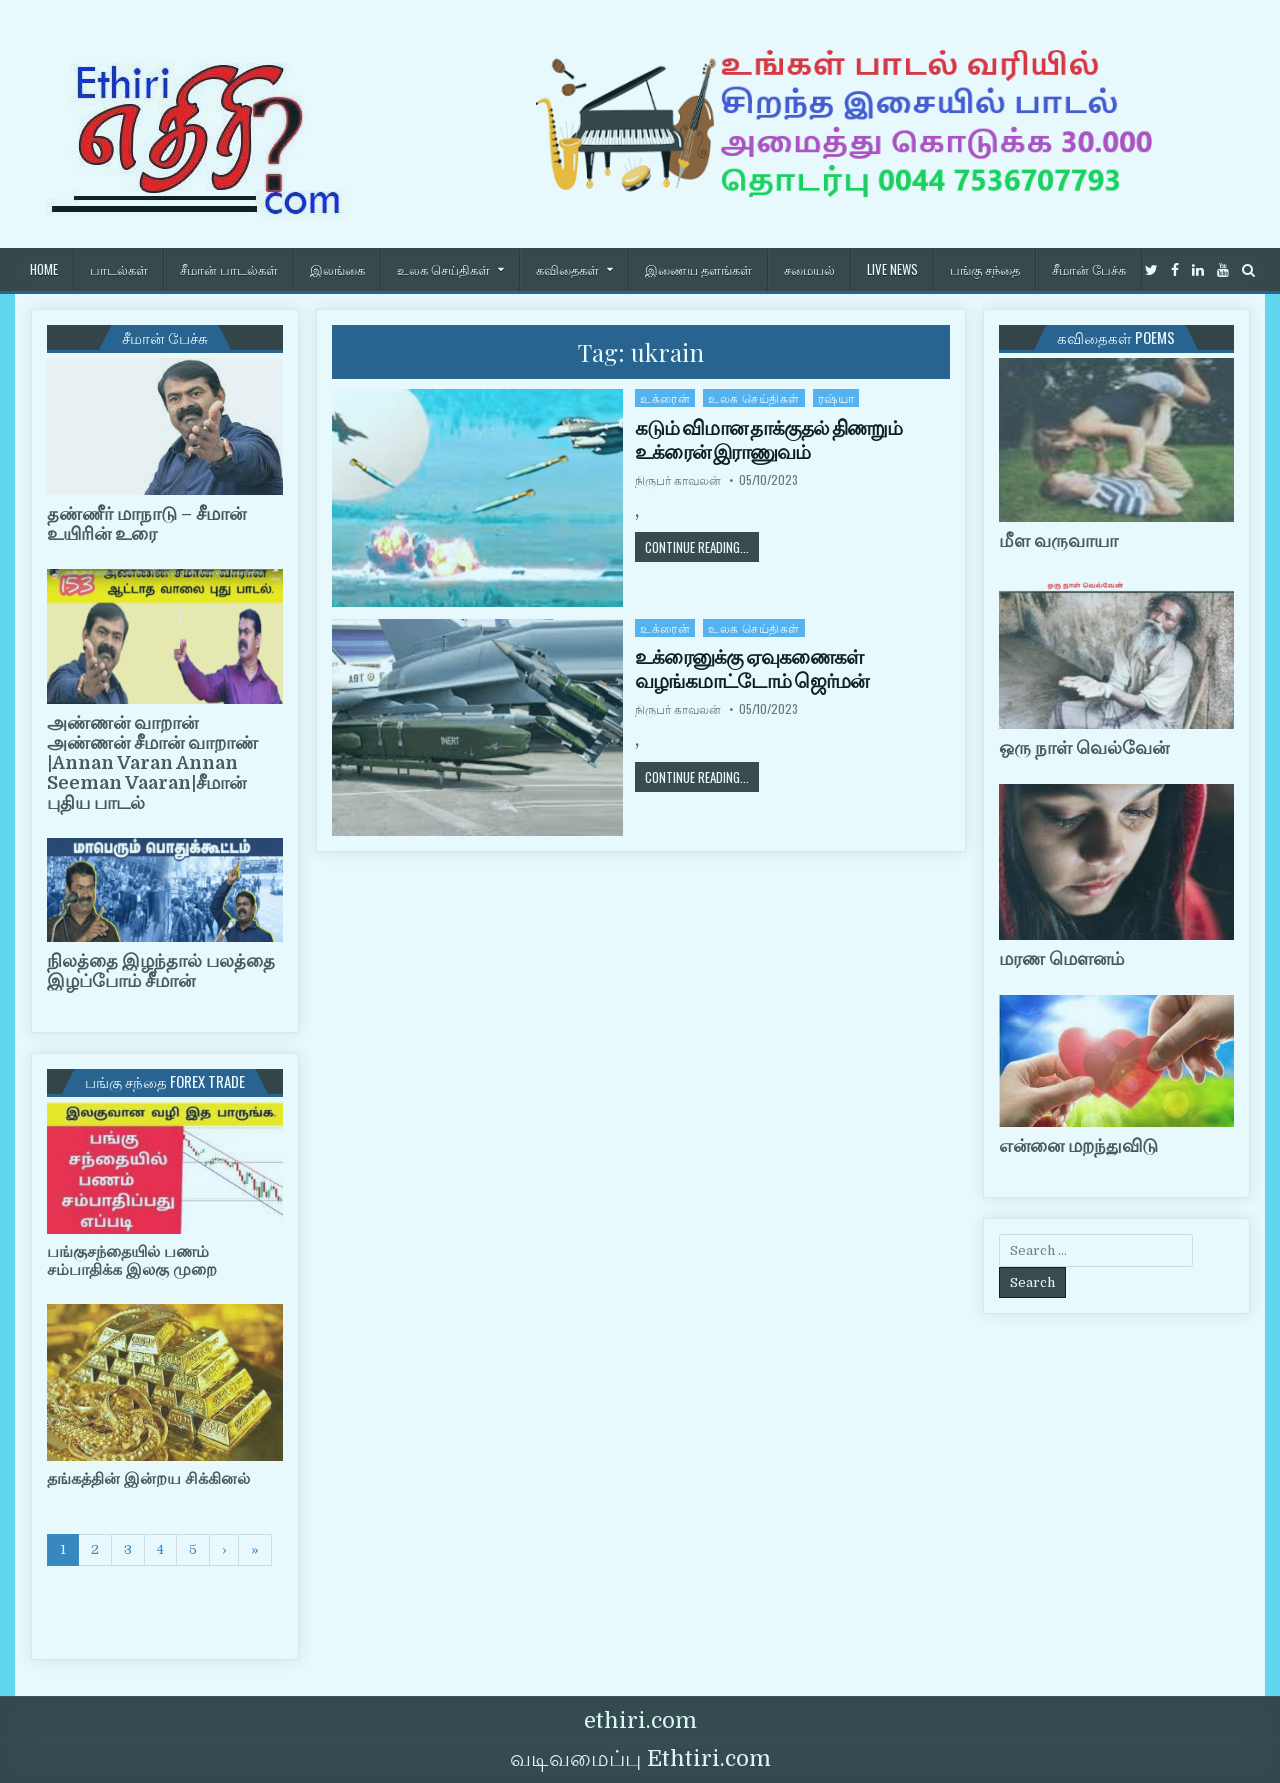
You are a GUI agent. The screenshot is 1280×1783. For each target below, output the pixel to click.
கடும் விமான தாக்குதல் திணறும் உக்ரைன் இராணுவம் (768, 440)
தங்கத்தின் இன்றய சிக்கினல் (148, 1479)
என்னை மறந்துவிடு (1078, 1146)
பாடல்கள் (119, 269)
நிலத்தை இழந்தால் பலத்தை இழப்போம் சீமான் (161, 971)
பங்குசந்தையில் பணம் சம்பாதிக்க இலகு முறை (132, 1261)
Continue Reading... (702, 546)
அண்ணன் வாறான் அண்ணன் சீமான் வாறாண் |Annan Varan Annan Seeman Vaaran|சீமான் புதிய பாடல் (152, 762)
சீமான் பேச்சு (1089, 269)
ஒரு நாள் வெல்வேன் (1084, 748)
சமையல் (809, 269)
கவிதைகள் (567, 269)
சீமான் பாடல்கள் (229, 269)
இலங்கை (337, 269)
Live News (892, 269)
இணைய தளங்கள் (698, 269)
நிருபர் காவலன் (678, 480)
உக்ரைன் (665, 397)
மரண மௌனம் (1061, 959)
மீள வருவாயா (1058, 541)
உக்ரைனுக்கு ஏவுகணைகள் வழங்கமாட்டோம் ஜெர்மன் (751, 669)
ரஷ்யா (836, 397)
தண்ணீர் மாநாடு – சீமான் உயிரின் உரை (146, 524)
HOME (44, 269)
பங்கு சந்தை (985, 269)
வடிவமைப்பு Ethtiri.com (640, 1758)
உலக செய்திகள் (443, 269)
